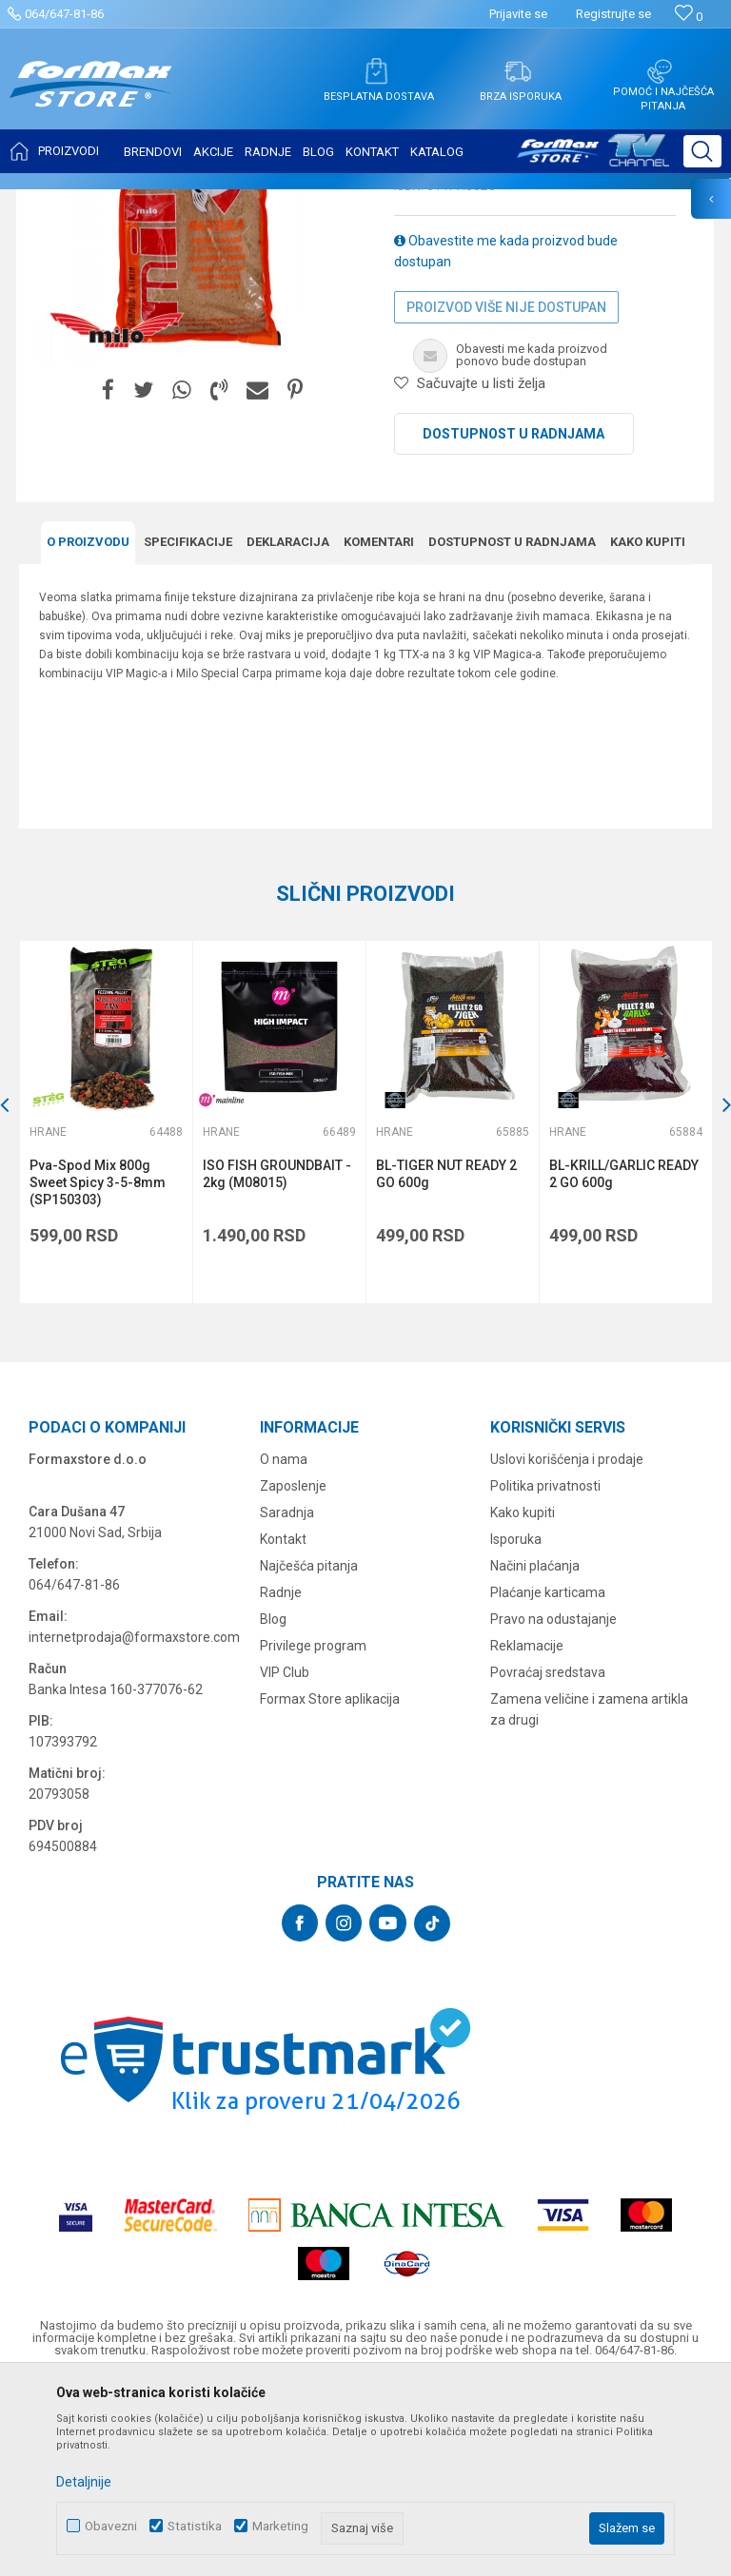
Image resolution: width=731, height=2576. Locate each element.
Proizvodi (127, 201)
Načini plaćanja (535, 1755)
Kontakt (283, 1728)
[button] (702, 151)
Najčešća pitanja (309, 1755)
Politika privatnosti (545, 1675)
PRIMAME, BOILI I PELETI (229, 201)
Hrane (323, 201)
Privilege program (313, 1835)
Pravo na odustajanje (553, 1808)
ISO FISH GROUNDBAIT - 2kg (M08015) (277, 1363)
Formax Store (54, 201)
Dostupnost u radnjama (513, 623)
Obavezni (111, 2526)
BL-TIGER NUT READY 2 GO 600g (446, 1363)
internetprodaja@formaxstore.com (134, 1826)
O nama (283, 1648)
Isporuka (516, 1728)
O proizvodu (88, 731)
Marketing (280, 2526)
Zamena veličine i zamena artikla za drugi (589, 1899)
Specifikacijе (188, 731)
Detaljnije (83, 2481)
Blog (273, 1808)
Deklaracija (288, 731)
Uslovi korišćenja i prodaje (566, 1648)
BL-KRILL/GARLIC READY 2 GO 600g (624, 1363)
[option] (105, 1311)
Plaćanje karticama (547, 1781)
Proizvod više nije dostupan (506, 496)
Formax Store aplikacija (330, 1888)
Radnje (281, 1781)
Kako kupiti (647, 731)
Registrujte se (613, 14)
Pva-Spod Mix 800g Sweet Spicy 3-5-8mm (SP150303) (98, 1371)
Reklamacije (526, 1835)
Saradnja (287, 1701)
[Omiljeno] (688, 17)
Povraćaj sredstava (547, 1861)
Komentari (379, 731)
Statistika (195, 2526)
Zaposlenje (293, 1675)
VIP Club (284, 1861)
